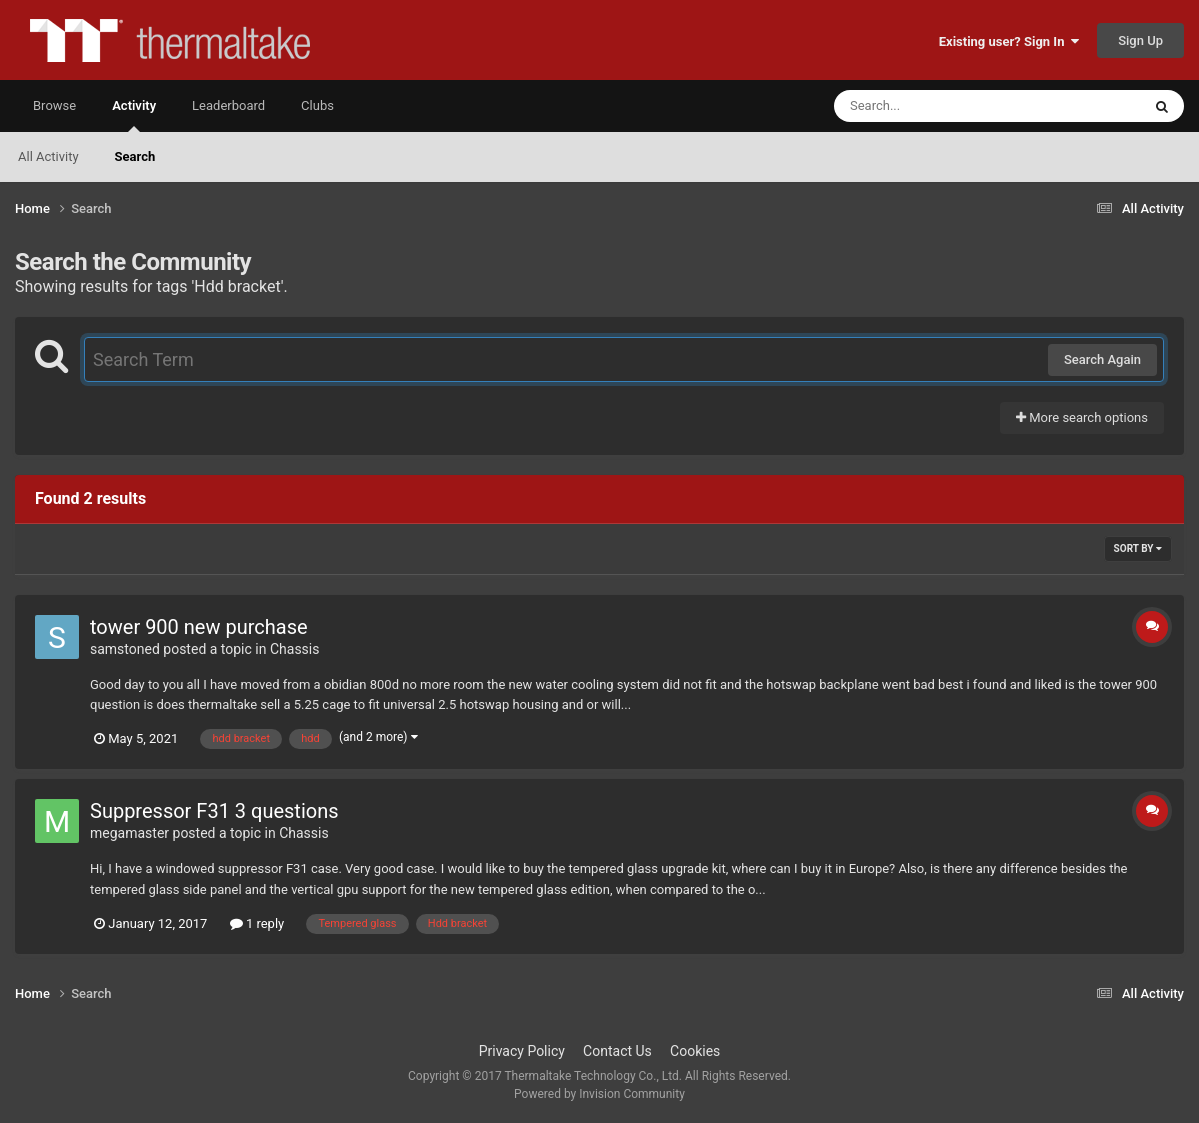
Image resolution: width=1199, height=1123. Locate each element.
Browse (54, 105)
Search (135, 156)
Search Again (1102, 359)
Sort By (1138, 548)
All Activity (48, 156)
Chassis (295, 649)
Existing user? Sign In (1009, 41)
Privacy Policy (522, 1051)
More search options (1082, 417)
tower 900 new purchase (199, 627)
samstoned (125, 649)
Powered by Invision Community (599, 1094)
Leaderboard (228, 105)
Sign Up (1140, 40)
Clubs (317, 105)
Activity (134, 115)
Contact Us (617, 1051)
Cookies (695, 1051)
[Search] (937, 106)
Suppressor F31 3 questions (214, 811)
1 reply (257, 923)
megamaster (129, 833)
